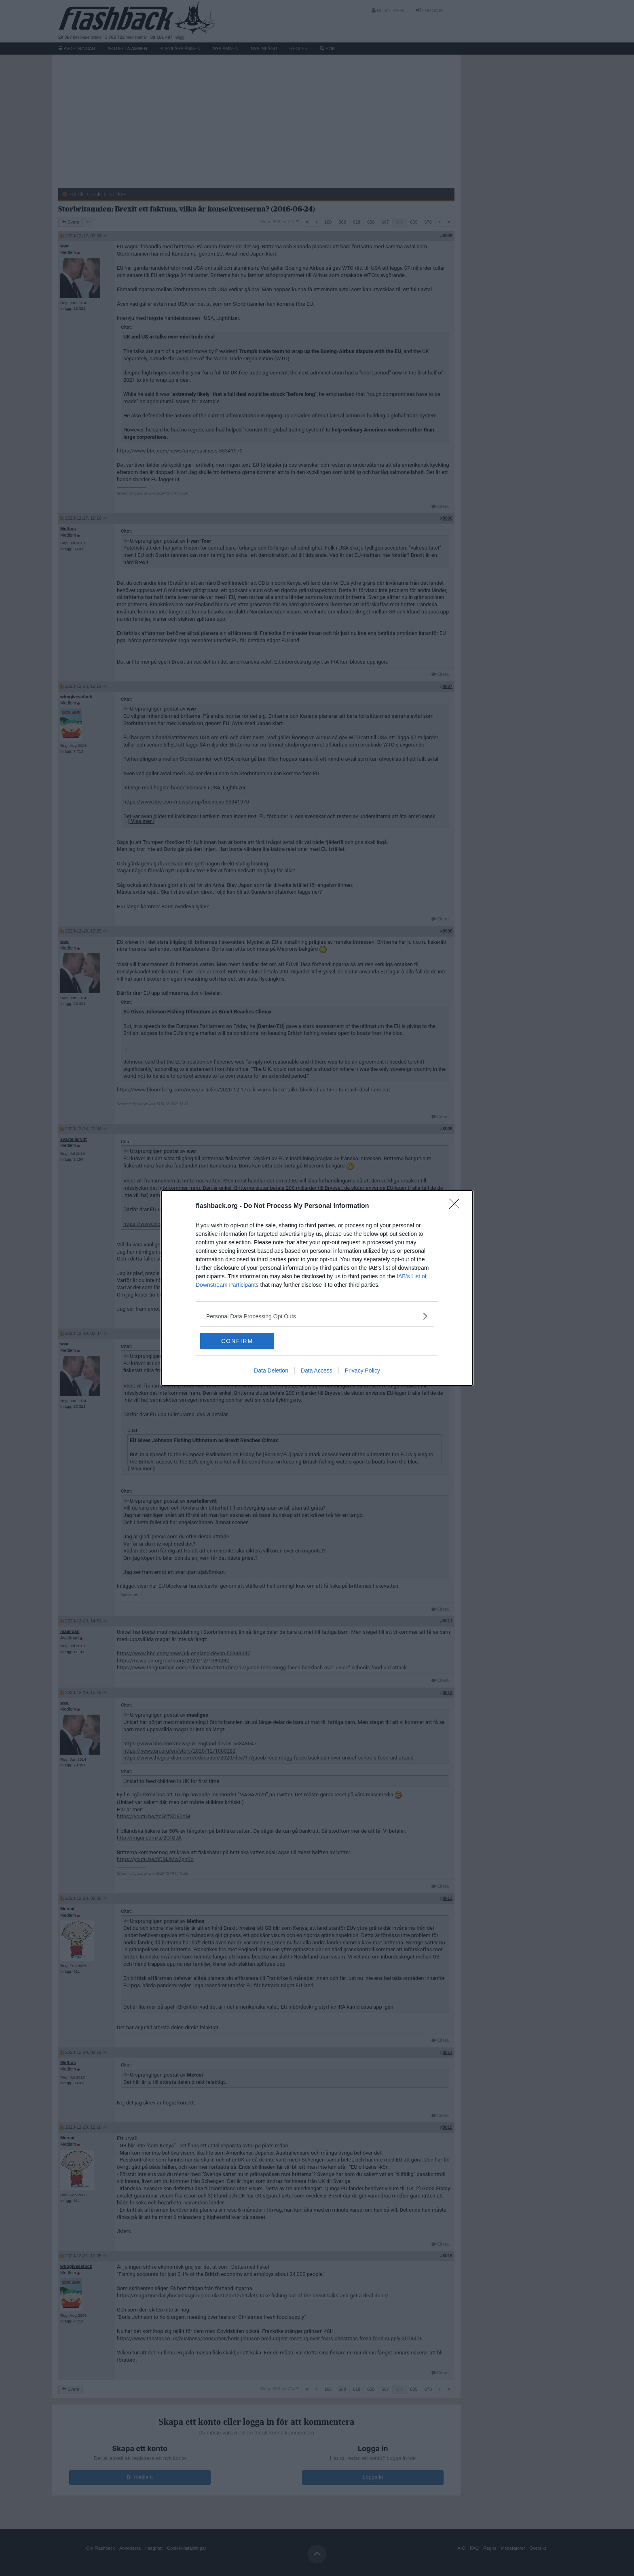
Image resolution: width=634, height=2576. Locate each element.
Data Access (316, 1370)
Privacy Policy (362, 1370)
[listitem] (317, 1316)
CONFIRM (238, 1341)
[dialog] (317, 1288)
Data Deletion (271, 1370)
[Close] (457, 1206)
